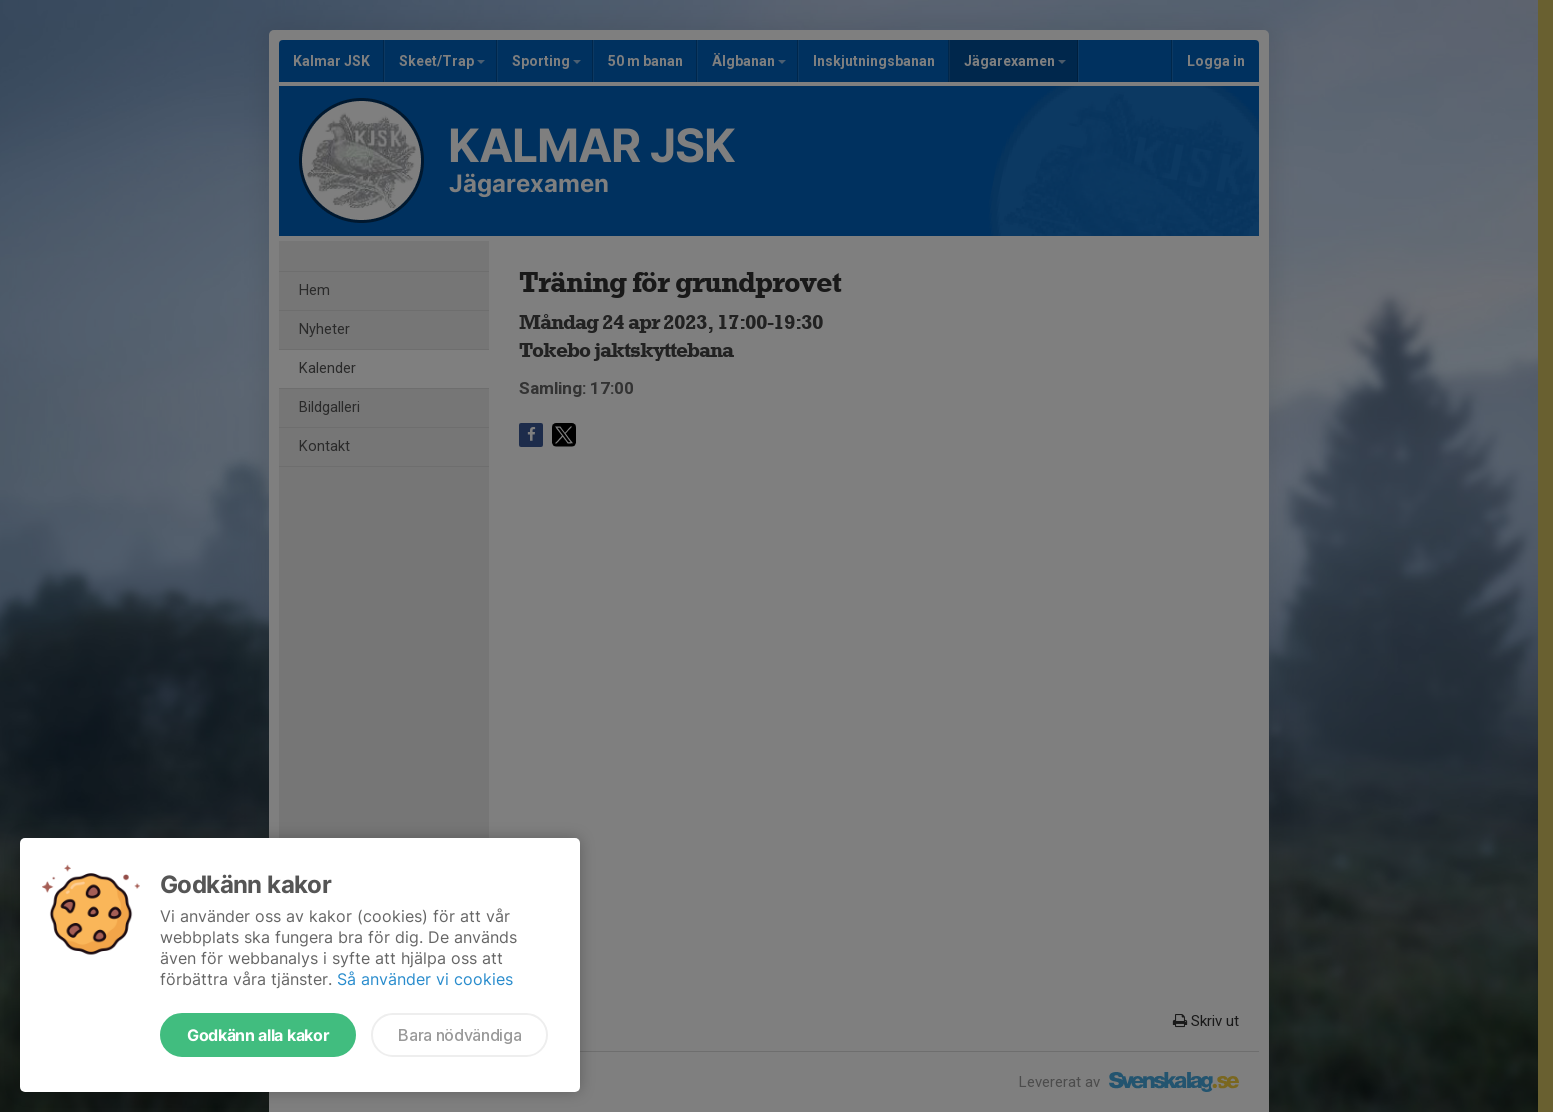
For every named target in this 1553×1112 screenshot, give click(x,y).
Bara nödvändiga (459, 1035)
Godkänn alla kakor (258, 1035)
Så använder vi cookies (425, 979)
